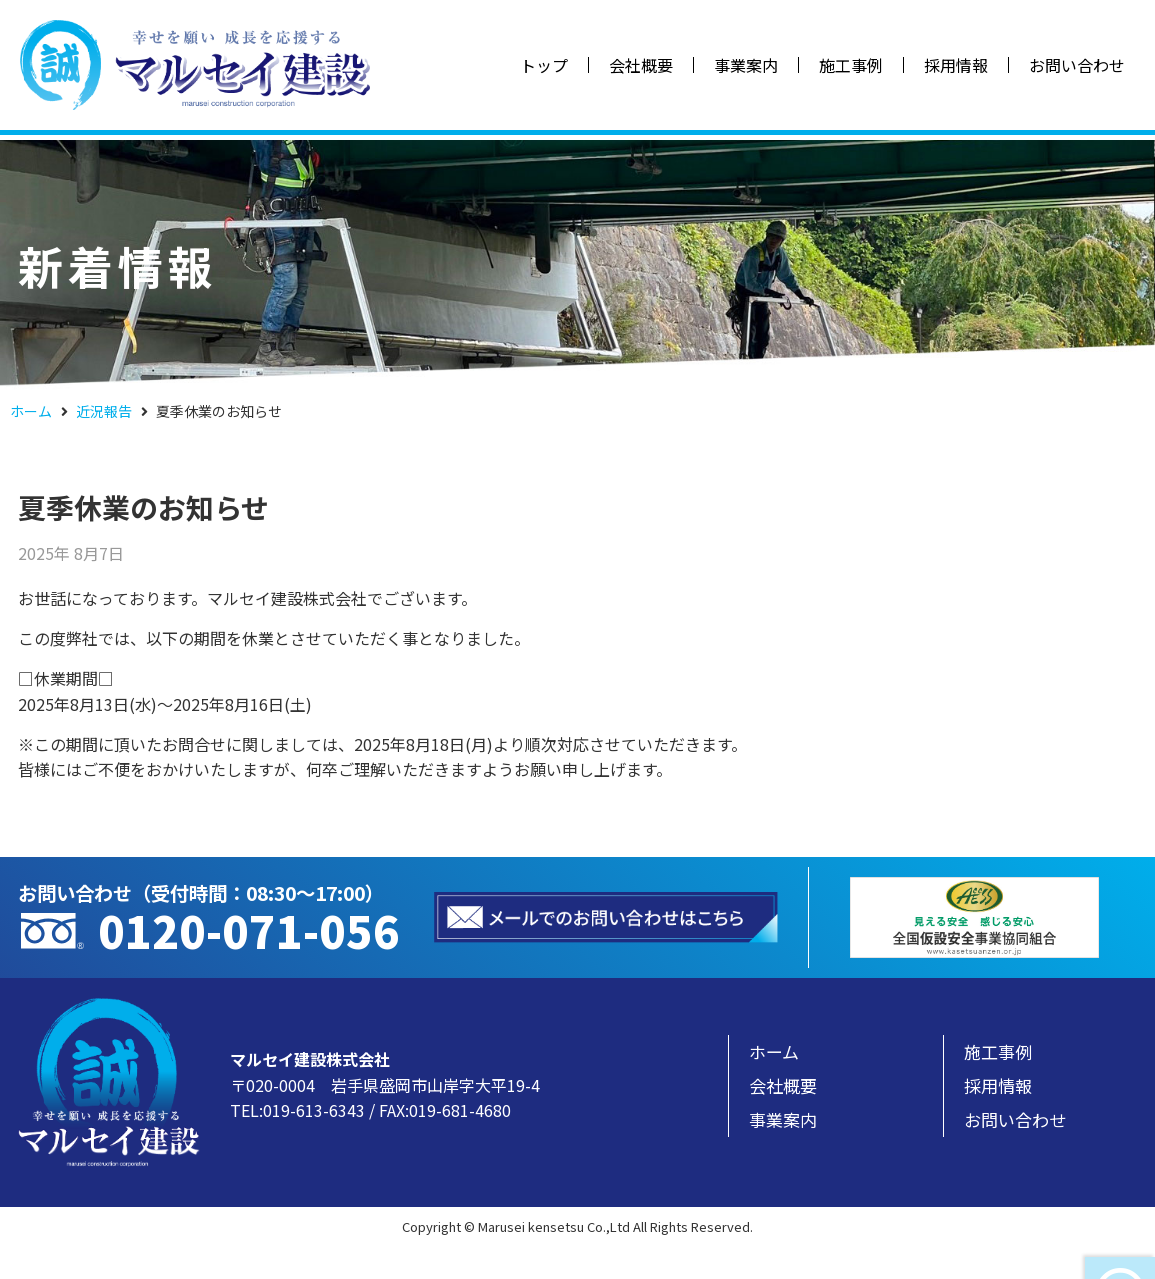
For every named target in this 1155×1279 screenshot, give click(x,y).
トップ (544, 65)
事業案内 (746, 65)
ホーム (31, 411)
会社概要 (641, 65)
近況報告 (104, 411)
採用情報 (956, 65)
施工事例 (851, 65)
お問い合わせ (1077, 65)
